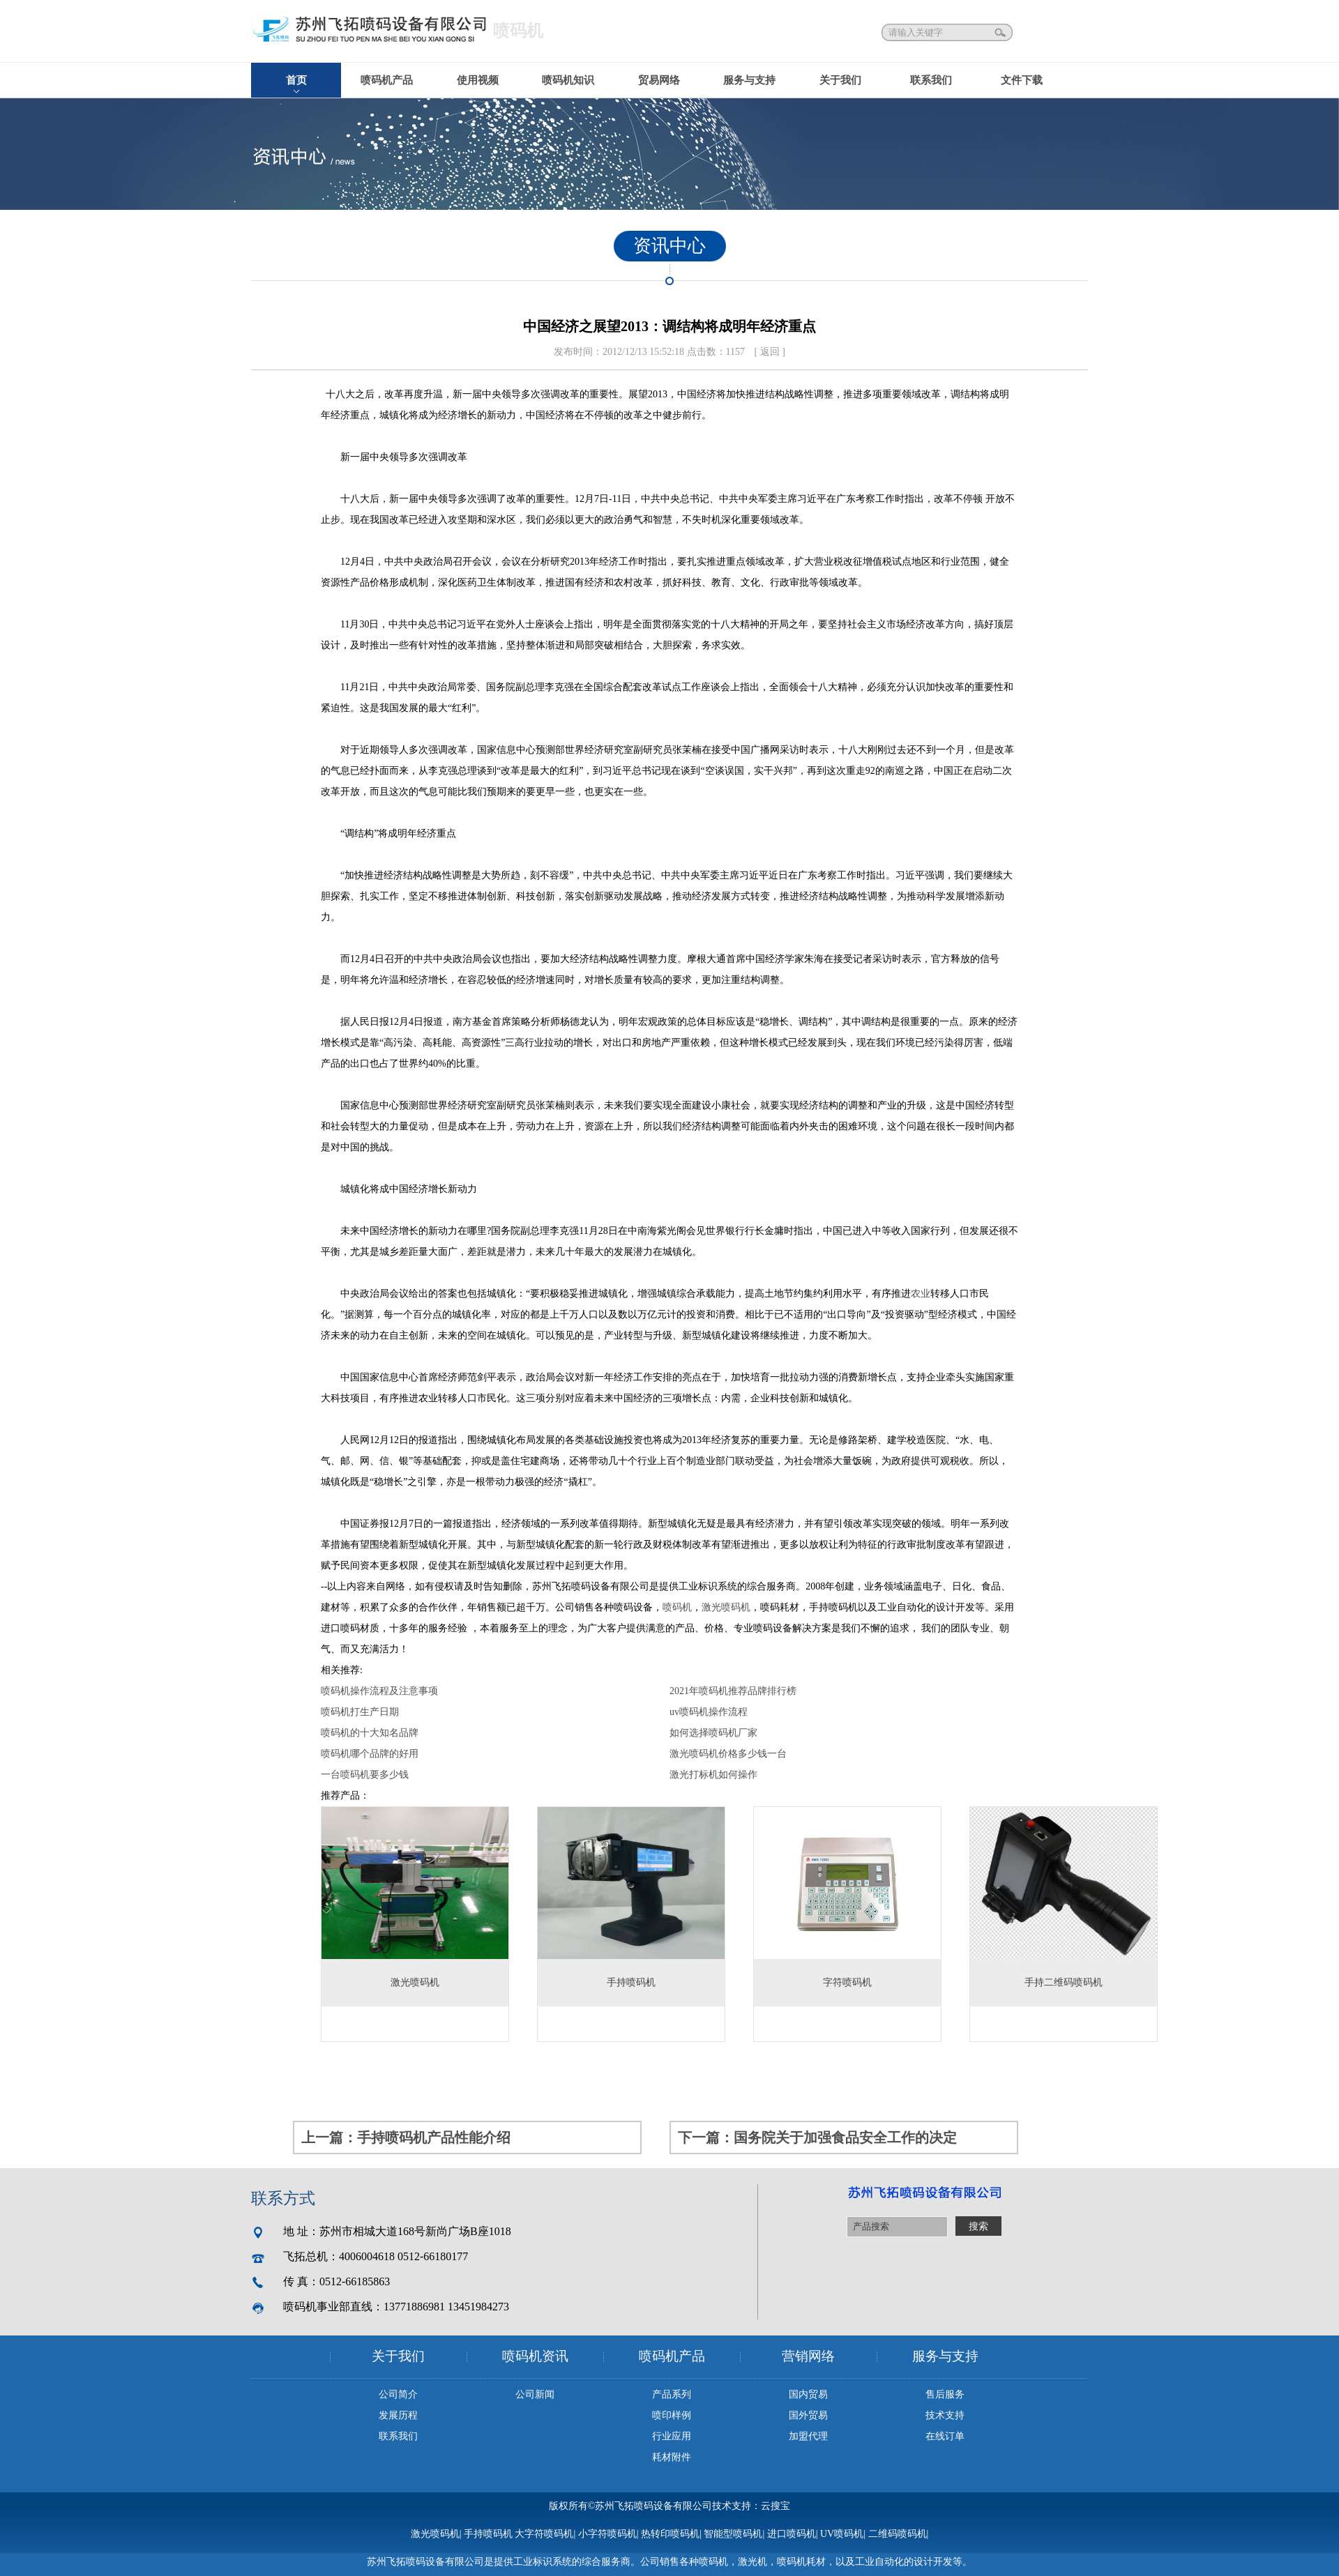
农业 (920, 1293)
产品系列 (671, 2394)
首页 (296, 80)
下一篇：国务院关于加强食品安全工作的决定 (817, 2137)
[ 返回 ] (770, 351)
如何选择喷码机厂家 (713, 1733)
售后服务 (944, 2394)
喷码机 (677, 1607)
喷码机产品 (387, 80)
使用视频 (478, 80)
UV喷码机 (841, 2534)
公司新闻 (534, 2394)
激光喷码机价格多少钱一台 (728, 1753)
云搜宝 (775, 2506)
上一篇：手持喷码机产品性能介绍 (405, 2137)
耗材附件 (671, 2457)
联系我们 (931, 80)
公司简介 (398, 2394)
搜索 (1001, 32)
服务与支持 (749, 80)
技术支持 (944, 2415)
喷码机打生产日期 (360, 1712)
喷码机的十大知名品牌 (369, 1733)
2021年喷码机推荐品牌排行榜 (733, 1691)
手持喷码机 (488, 2534)
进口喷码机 (791, 2534)
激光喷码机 (726, 1607)
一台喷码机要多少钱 (365, 1774)
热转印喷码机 (670, 2534)
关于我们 (840, 80)
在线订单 (944, 2436)
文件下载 (1022, 80)
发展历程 (398, 2415)
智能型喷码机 (733, 2534)
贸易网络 (659, 80)
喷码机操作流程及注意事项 (379, 1691)
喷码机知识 (568, 80)
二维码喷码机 (897, 2534)
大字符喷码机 (544, 2534)
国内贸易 (808, 2394)
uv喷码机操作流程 (709, 1712)
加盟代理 (808, 2436)
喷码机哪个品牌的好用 (369, 1753)
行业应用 (671, 2436)
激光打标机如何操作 (713, 1774)
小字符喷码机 (607, 2534)
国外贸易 (808, 2415)
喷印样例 (671, 2415)
